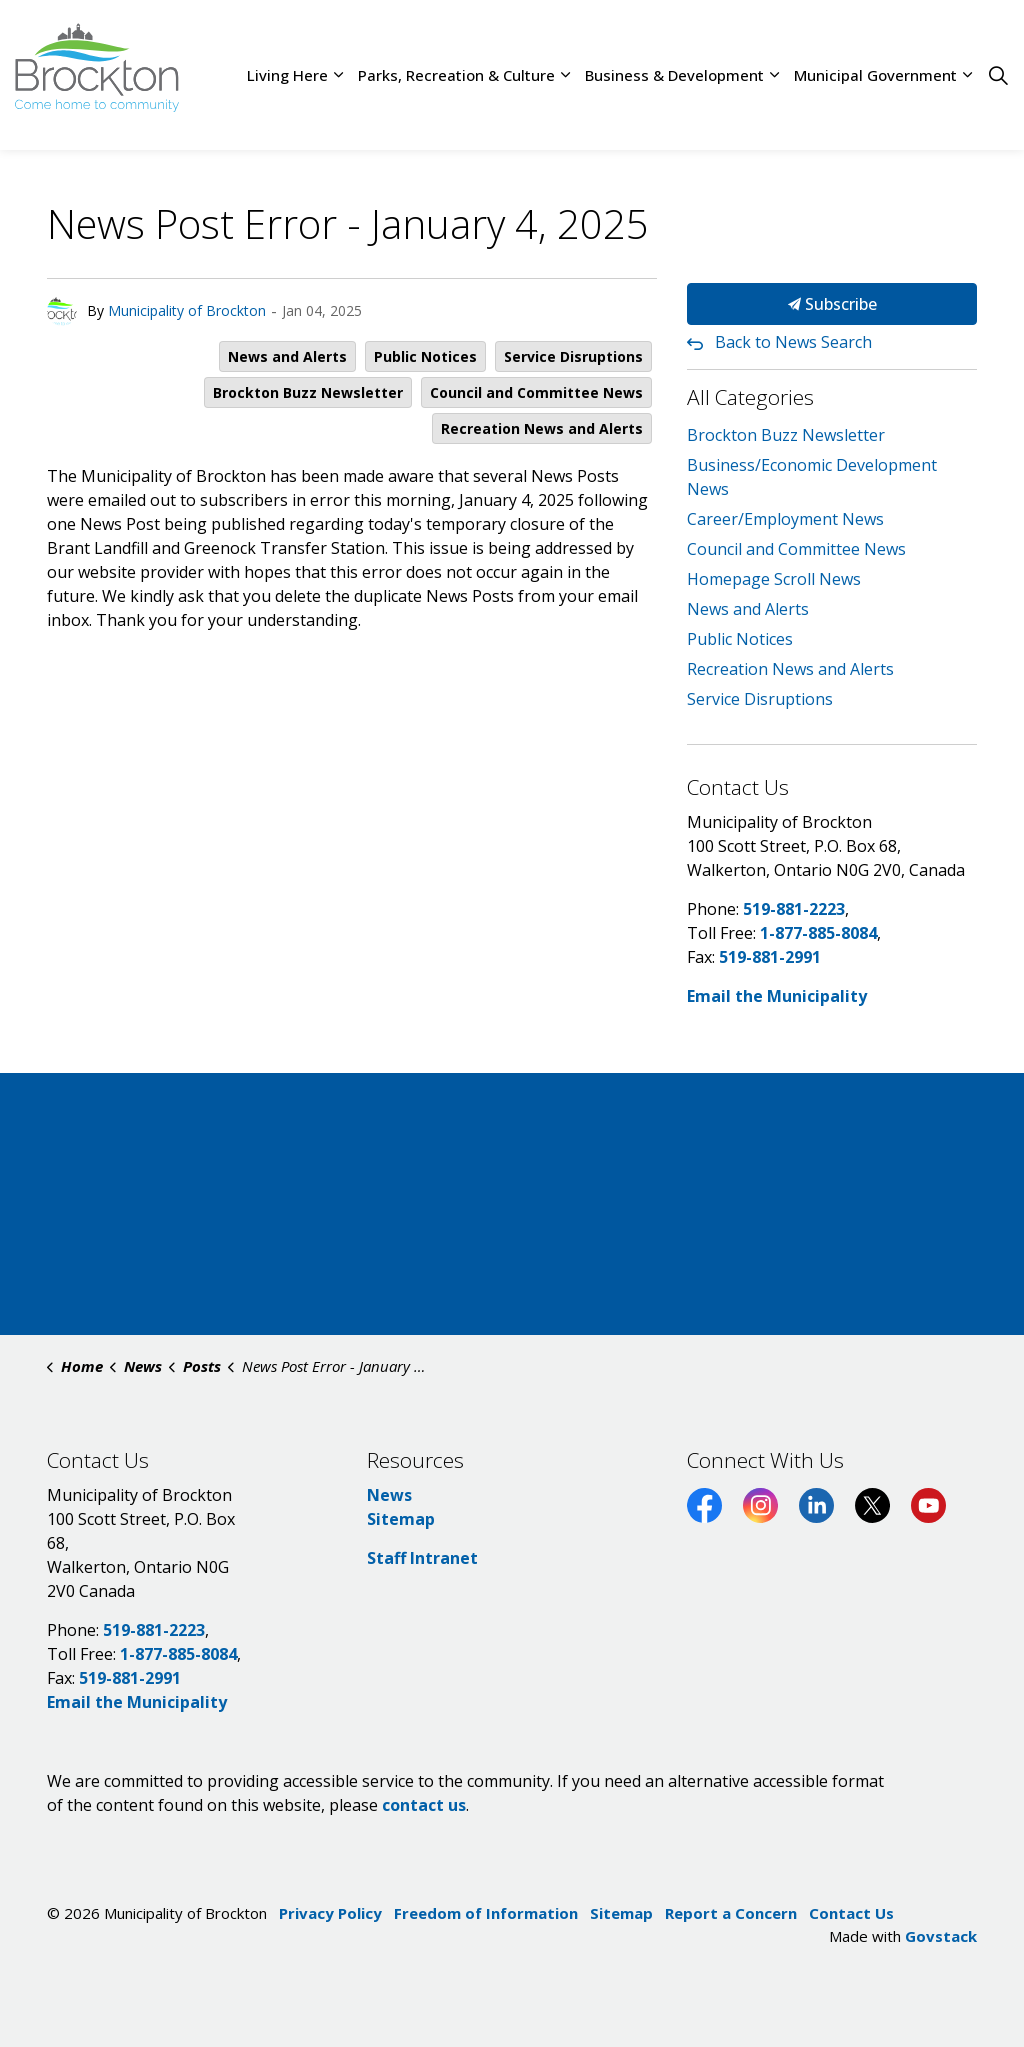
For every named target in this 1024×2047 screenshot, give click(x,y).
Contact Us (851, 1913)
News (389, 1495)
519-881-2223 (794, 909)
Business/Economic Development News (812, 477)
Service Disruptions (573, 356)
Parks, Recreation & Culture (456, 75)
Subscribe (832, 304)
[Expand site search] (998, 75)
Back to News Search (793, 342)
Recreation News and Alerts (542, 428)
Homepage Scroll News (774, 579)
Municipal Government (875, 75)
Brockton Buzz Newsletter (308, 392)
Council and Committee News (536, 392)
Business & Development (674, 75)
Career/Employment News (785, 519)
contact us (424, 1805)
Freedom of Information (486, 1913)
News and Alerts (287, 356)
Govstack (941, 1936)
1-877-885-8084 (818, 933)
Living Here (287, 75)
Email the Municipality (777, 996)
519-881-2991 (770, 957)
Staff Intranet (422, 1558)
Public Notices (425, 356)
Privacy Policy (330, 1913)
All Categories (750, 397)
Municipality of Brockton (187, 310)
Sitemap (401, 1519)
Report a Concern (731, 1913)
